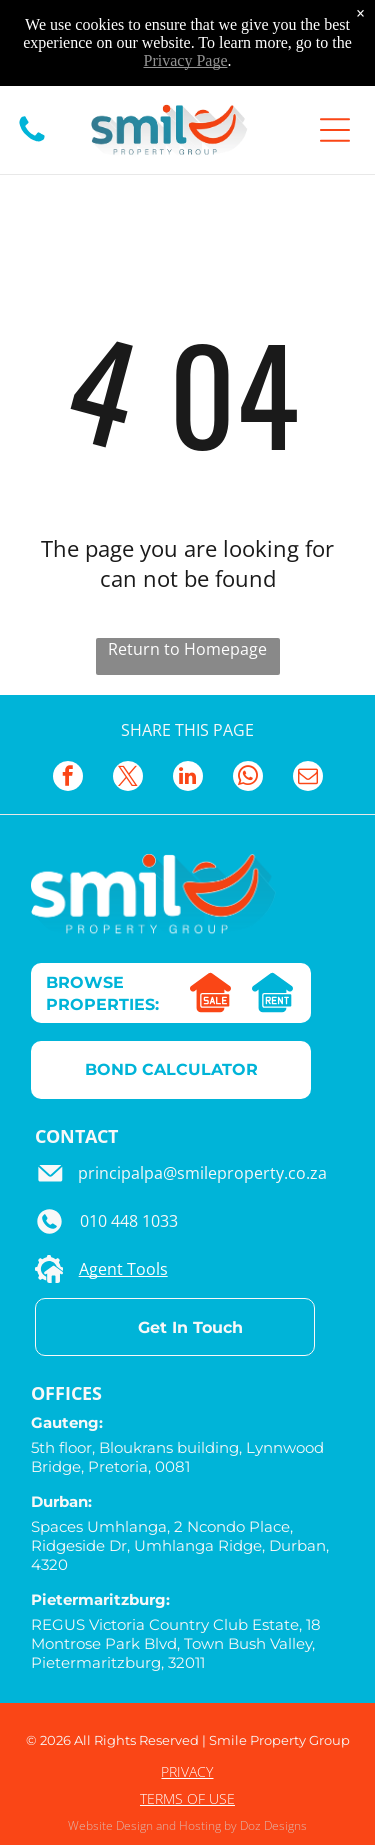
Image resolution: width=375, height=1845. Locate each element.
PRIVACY (187, 1771)
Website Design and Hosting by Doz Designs (187, 1825)
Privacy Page (186, 60)
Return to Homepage (187, 649)
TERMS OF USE (187, 1798)
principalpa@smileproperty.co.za (202, 1173)
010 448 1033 (129, 1221)
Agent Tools (123, 1269)
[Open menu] (335, 130)
